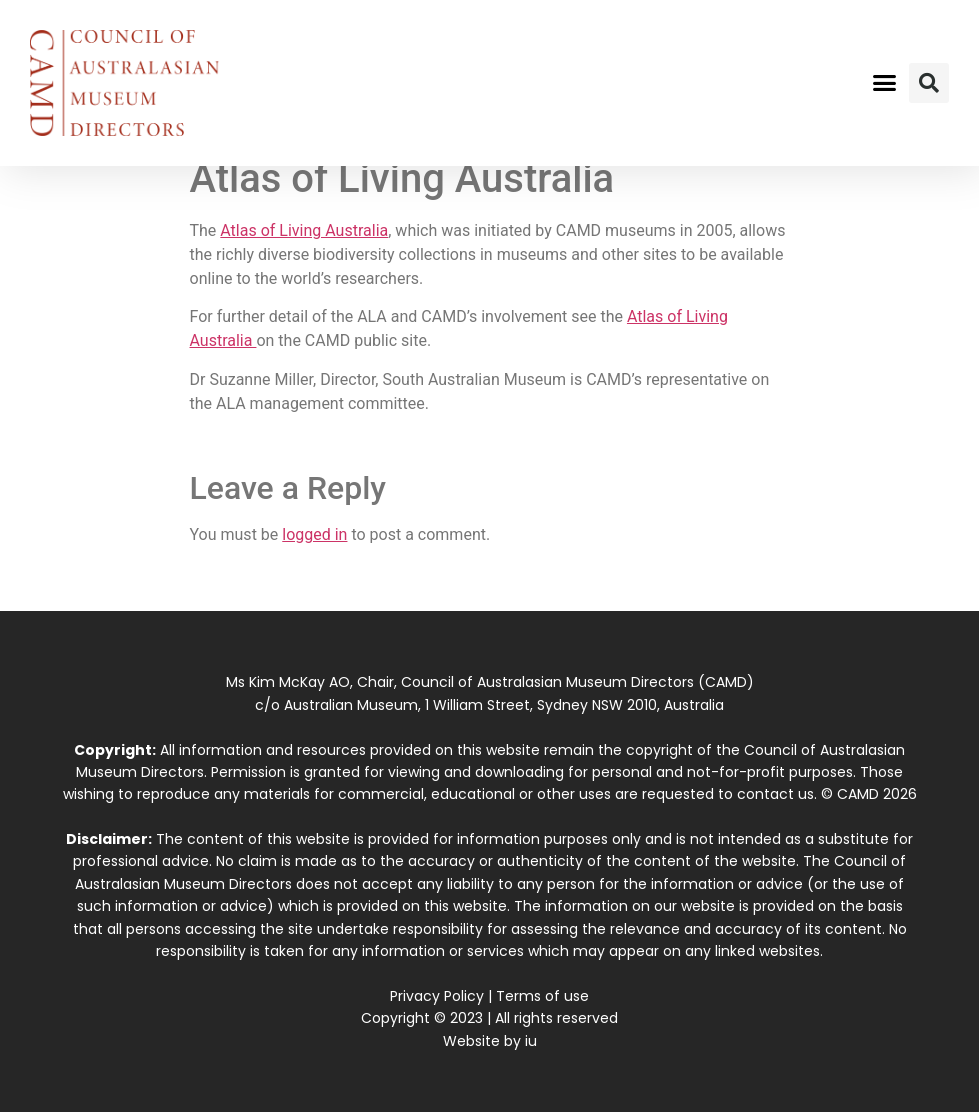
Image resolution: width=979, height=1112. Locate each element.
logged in (314, 534)
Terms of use (542, 996)
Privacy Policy (437, 996)
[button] (885, 83)
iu (531, 1041)
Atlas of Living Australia (304, 230)
